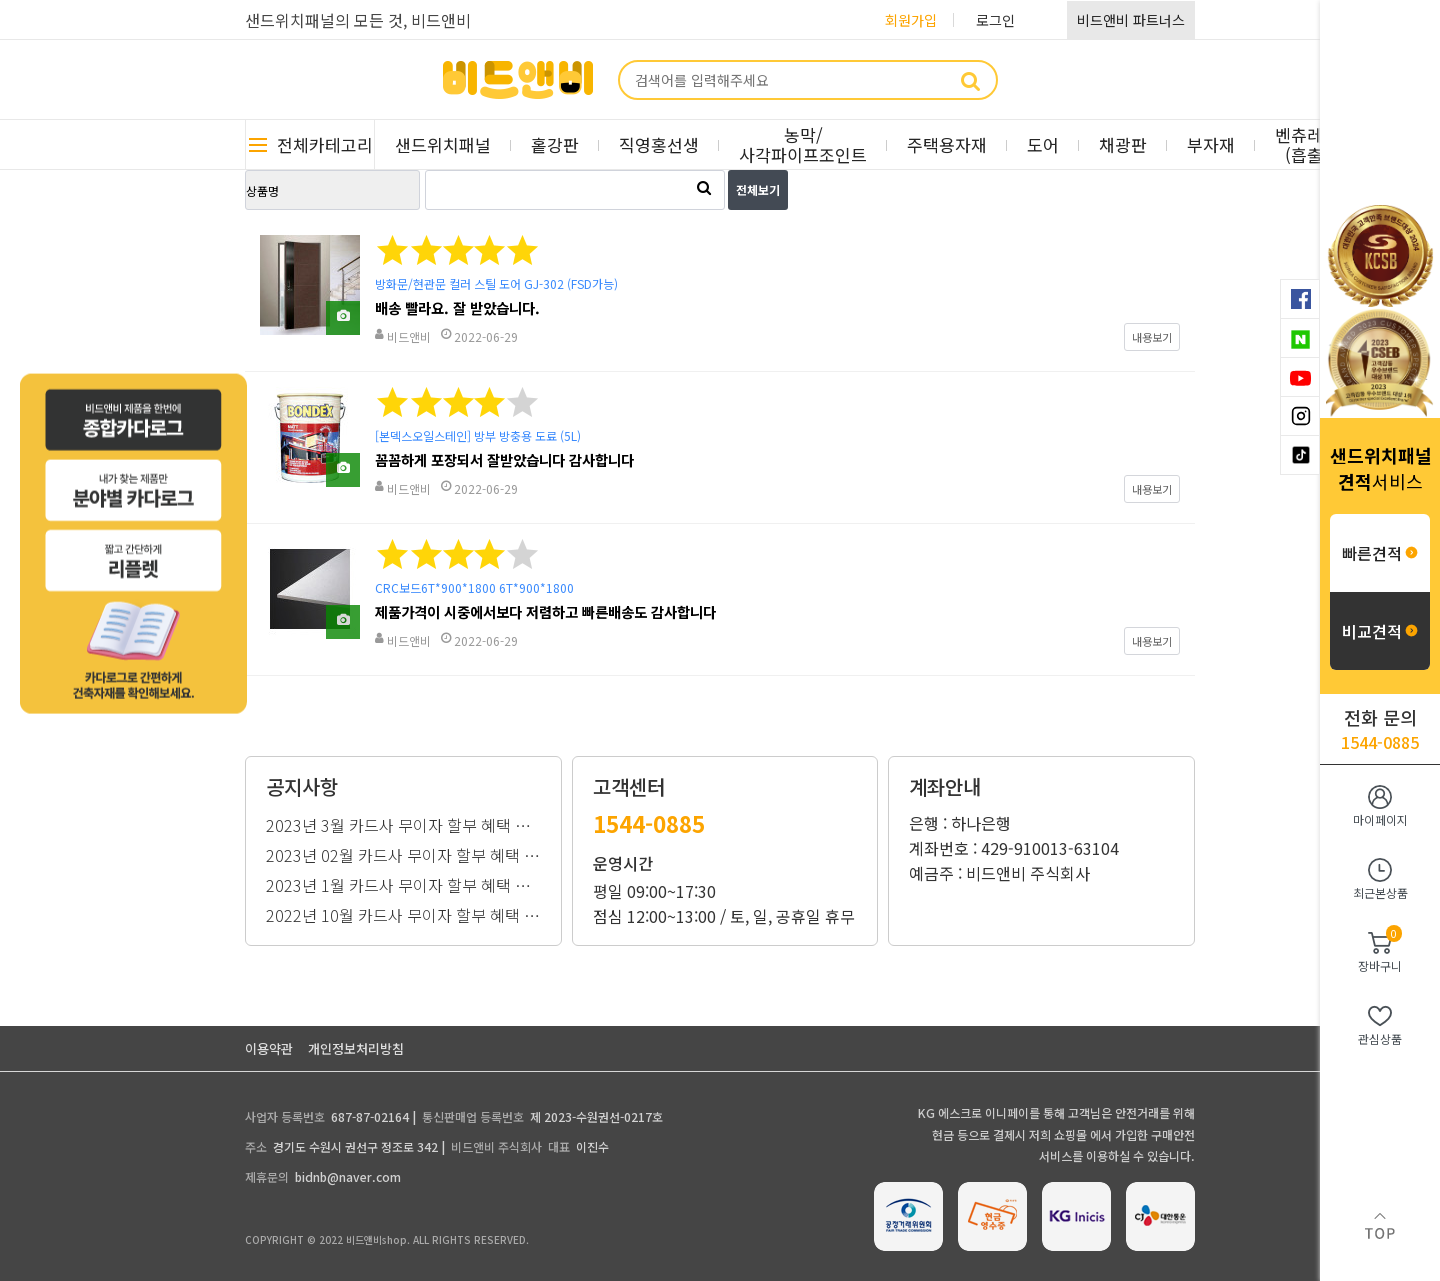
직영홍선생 (659, 144)
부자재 (1211, 144)
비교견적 (1380, 631)
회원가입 (911, 20)
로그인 (995, 20)
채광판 (1123, 144)
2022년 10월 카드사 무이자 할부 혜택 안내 (403, 913)
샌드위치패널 (443, 144)
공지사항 (302, 787)
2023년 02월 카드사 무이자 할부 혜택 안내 (403, 853)
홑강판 (555, 144)
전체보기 (758, 189)
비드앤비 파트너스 (1131, 20)
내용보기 (1152, 337)
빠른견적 (1380, 553)
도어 (1043, 144)
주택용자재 (947, 144)
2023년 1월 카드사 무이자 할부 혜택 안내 (403, 883)
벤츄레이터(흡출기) (1315, 144)
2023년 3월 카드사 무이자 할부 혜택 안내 (403, 823)
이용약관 (269, 1048)
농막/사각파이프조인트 (803, 144)
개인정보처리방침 (356, 1048)
